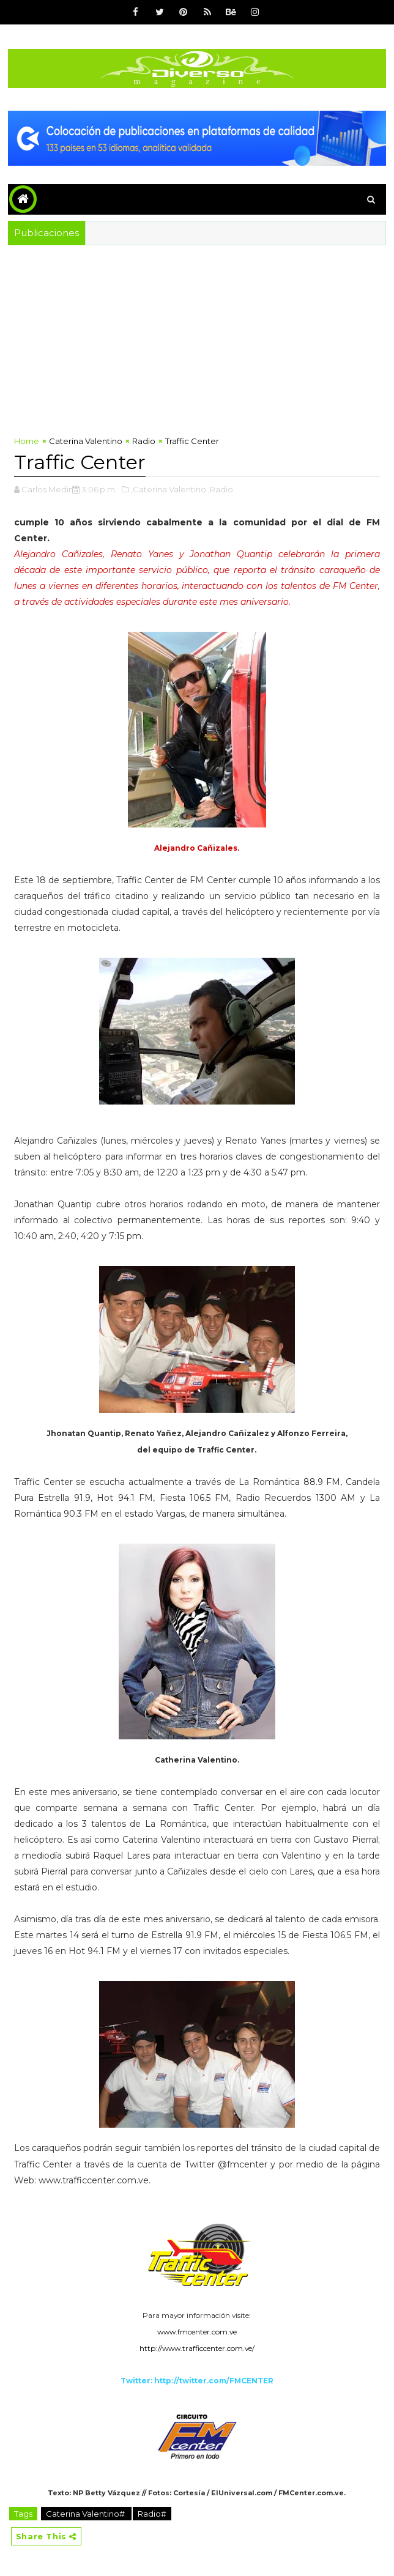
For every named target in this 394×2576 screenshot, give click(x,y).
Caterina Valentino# (86, 2514)
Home (26, 441)
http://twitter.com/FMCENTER (213, 2380)
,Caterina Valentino (168, 489)
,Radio (220, 489)
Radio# (152, 2514)
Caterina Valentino (85, 441)
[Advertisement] (197, 337)
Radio (143, 441)
